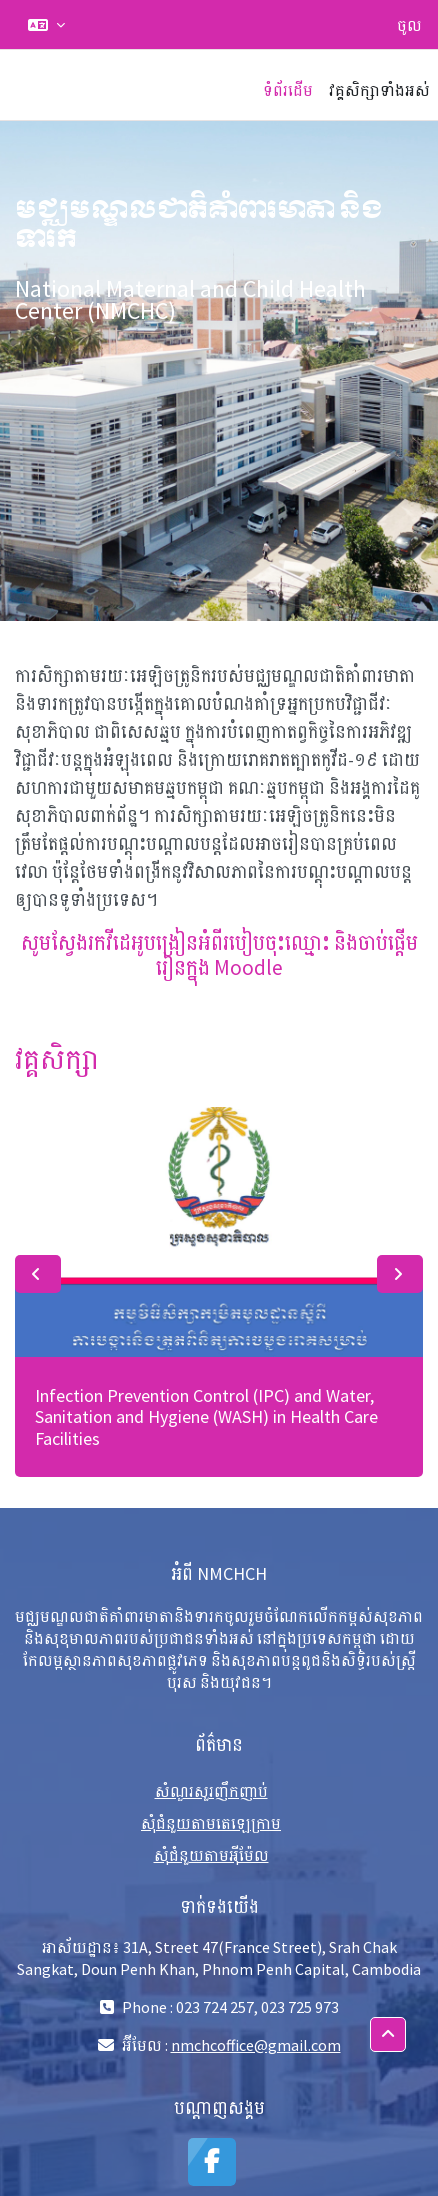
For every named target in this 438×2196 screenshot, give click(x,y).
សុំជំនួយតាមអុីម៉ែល (211, 1855)
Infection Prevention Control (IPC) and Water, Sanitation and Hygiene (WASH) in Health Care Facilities (206, 1417)
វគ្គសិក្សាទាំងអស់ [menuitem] (379, 90)
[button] (46, 24)
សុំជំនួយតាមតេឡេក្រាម (211, 1823)
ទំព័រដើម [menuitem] (288, 90)
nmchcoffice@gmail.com (256, 2045)
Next (400, 1274)
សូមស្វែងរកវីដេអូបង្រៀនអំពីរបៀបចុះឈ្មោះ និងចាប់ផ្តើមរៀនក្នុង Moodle (219, 955)
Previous (38, 1274)
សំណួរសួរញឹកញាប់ (211, 1791)
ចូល (409, 25)
